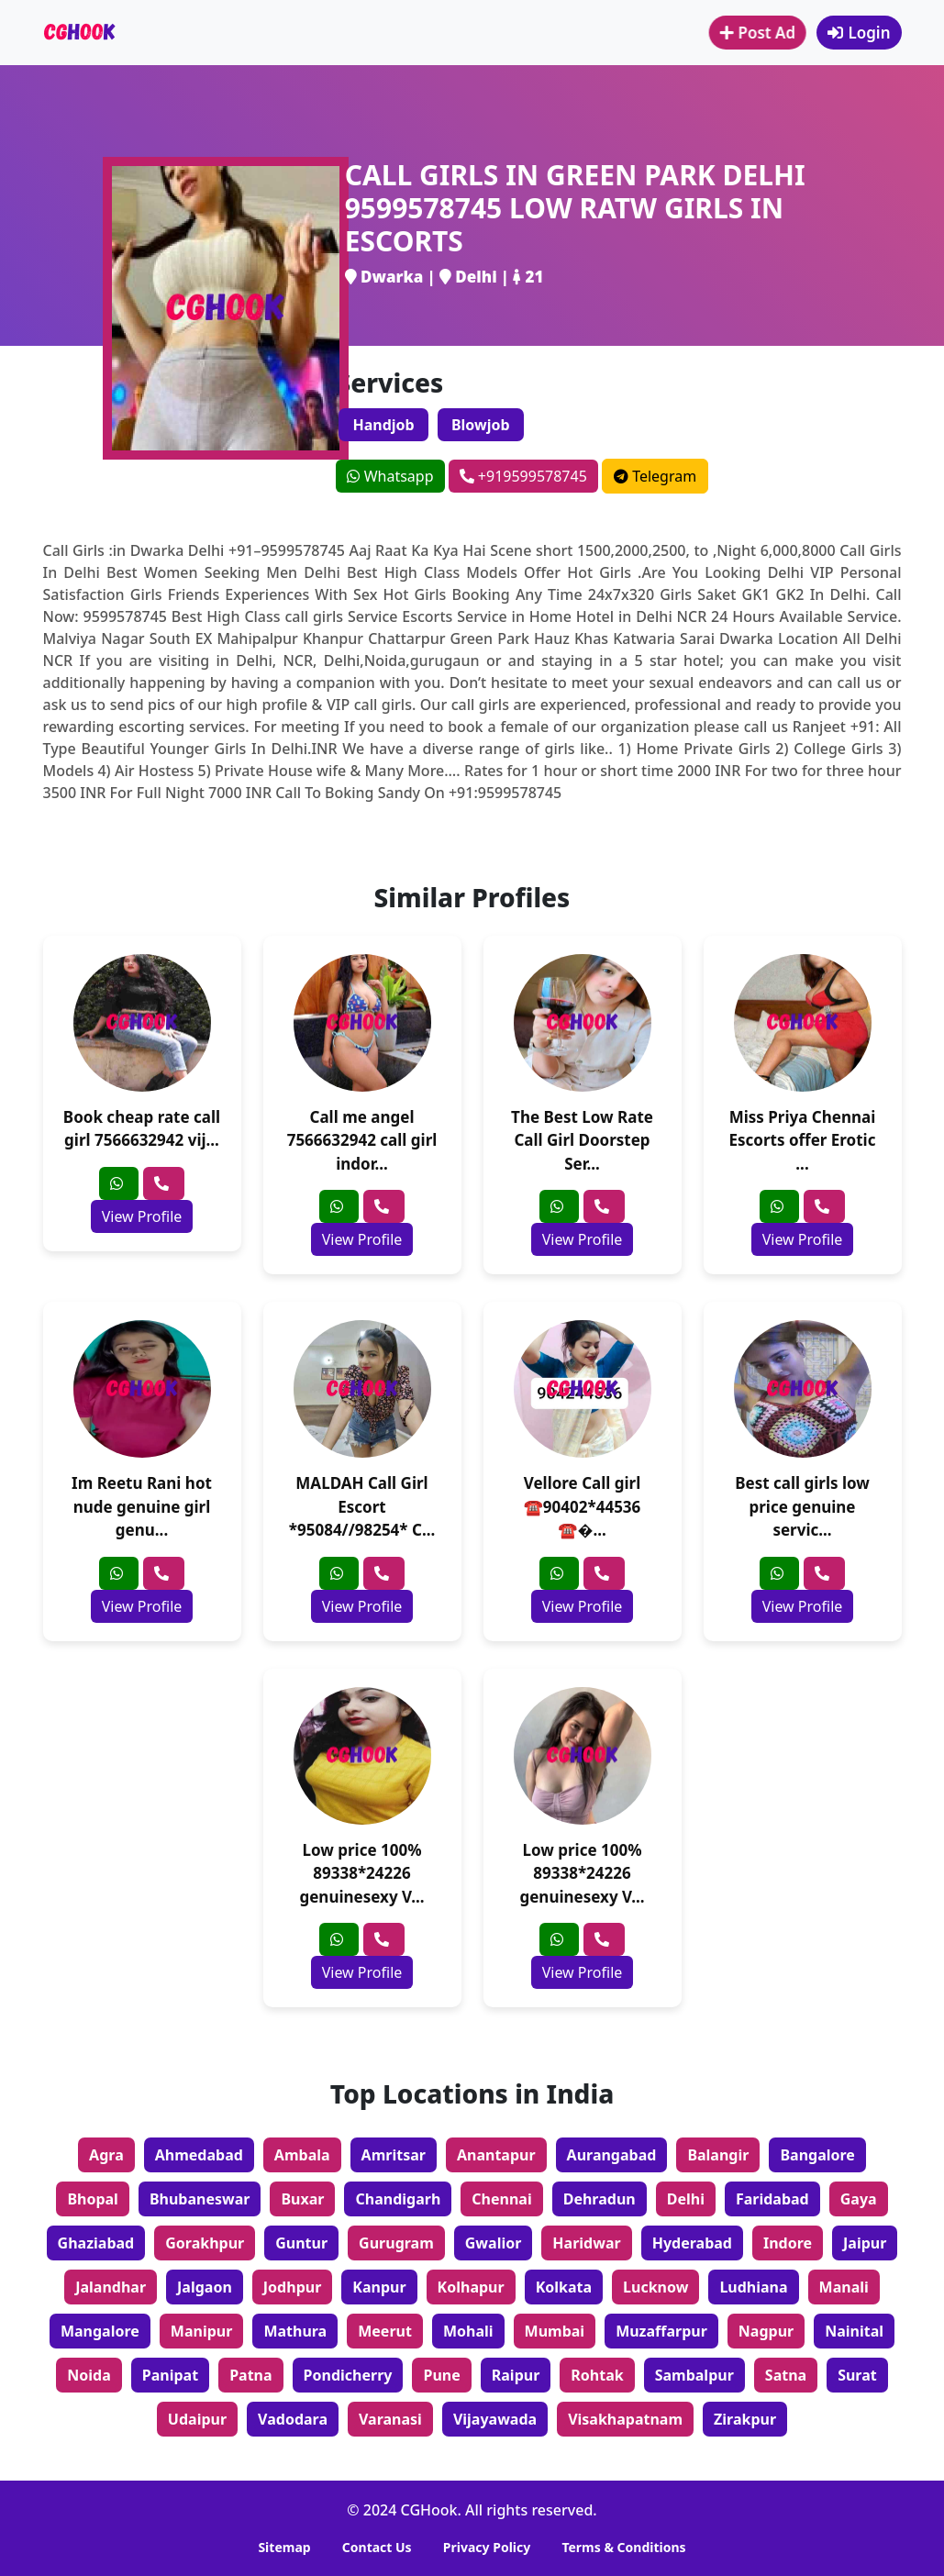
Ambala (302, 2155)
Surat (857, 2375)
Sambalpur (694, 2375)
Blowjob (480, 425)
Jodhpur (292, 2287)
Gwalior (493, 2243)
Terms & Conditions (623, 2547)
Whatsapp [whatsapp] (390, 476)
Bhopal (92, 2199)
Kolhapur (471, 2287)
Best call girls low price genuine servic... (802, 1506)
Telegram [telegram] (655, 476)
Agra (106, 2155)
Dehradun (599, 2199)
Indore (787, 2243)
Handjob (383, 425)
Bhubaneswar (200, 2199)
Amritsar (393, 2155)
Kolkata (564, 2287)
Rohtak (597, 2375)
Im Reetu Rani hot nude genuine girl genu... (142, 1506)
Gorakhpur (204, 2243)
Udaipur (197, 2419)
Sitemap (284, 2547)
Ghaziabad (96, 2243)
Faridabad (772, 2199)
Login (858, 32)
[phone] (163, 1183)
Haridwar (586, 2243)
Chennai (501, 2199)
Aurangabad (612, 2155)
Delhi (686, 2199)
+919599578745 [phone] (523, 476)
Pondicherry (348, 2375)
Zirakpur (745, 2419)
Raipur (516, 2375)
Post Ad (759, 32)
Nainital (854, 2331)
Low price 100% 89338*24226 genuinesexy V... (361, 1873)
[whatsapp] (119, 1183)
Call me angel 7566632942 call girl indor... (362, 1140)
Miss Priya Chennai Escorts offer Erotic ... (802, 1140)
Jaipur (864, 2243)
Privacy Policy (486, 2547)
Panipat (170, 2375)
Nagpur (766, 2331)
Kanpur (378, 2287)
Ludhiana (753, 2287)
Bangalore (817, 2155)
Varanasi (390, 2419)
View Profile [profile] (142, 1216)
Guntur (301, 2243)
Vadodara (293, 2419)
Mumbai (555, 2331)
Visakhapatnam (625, 2419)
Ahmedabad (199, 2155)
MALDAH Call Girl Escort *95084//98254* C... (362, 1506)
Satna (785, 2375)
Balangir (718, 2155)
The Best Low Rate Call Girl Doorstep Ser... (582, 1140)
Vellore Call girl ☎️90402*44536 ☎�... (582, 1506)
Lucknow (655, 2287)
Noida (89, 2375)
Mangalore (100, 2331)
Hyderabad (692, 2243)
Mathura (295, 2331)
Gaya (858, 2199)
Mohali (468, 2331)
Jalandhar (110, 2287)
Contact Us (377, 2547)
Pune (441, 2375)
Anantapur (496, 2155)
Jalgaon (204, 2287)
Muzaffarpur (661, 2331)
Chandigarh (397, 2199)
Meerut (385, 2331)
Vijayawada (495, 2419)
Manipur (202, 2331)
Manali (844, 2287)
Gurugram (396, 2243)
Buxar (302, 2199)
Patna (250, 2375)
